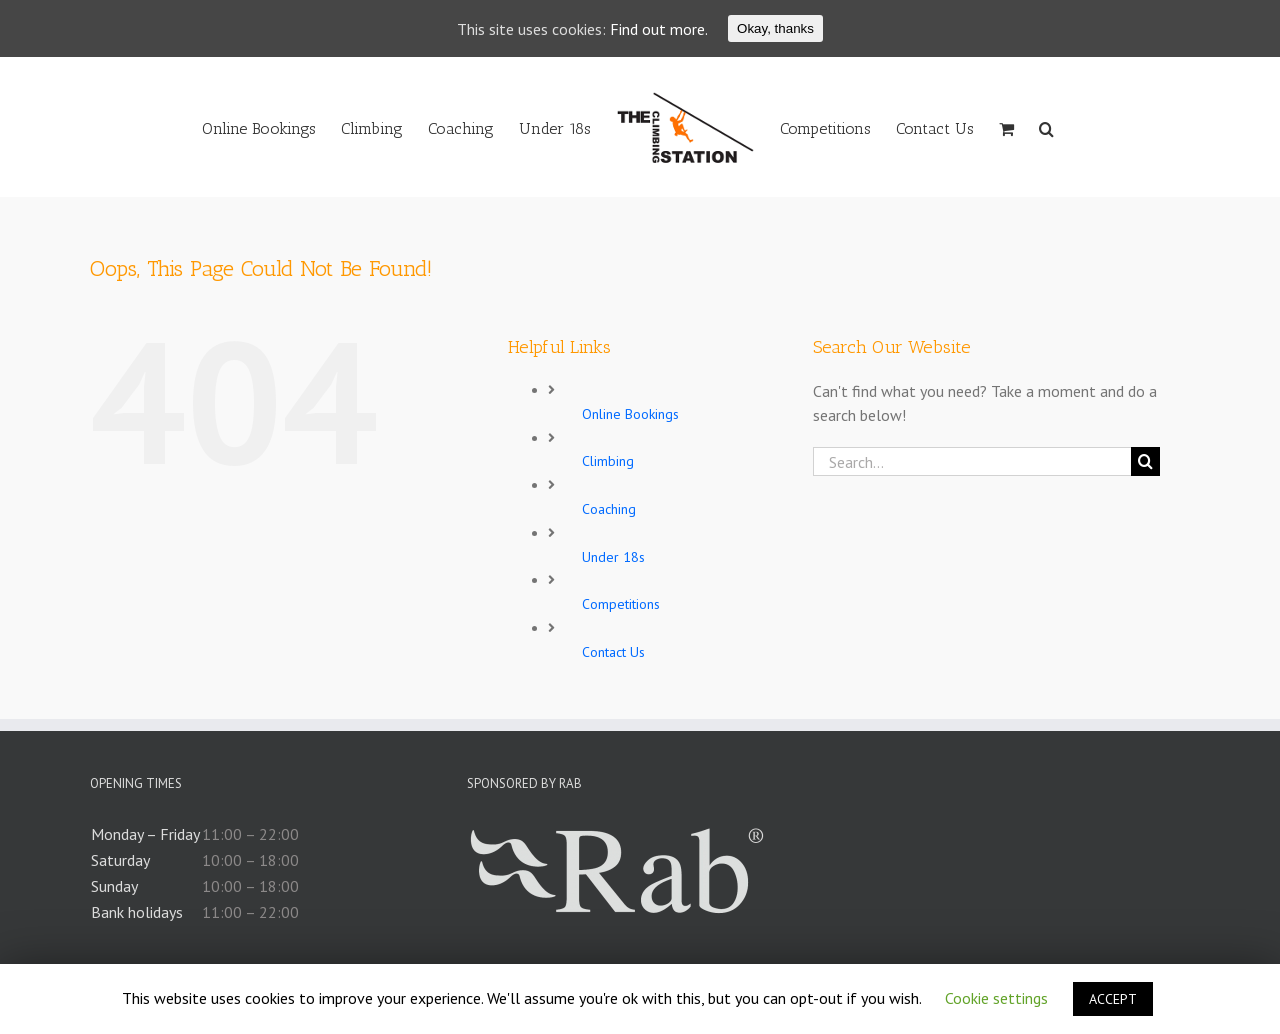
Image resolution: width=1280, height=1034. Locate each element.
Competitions (621, 604)
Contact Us (613, 652)
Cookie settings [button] (996, 998)
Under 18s (613, 557)
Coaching (609, 509)
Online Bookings (630, 414)
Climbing (608, 461)
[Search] (1046, 127)
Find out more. (659, 29)
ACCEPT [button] (1113, 999)
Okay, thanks (775, 28)
